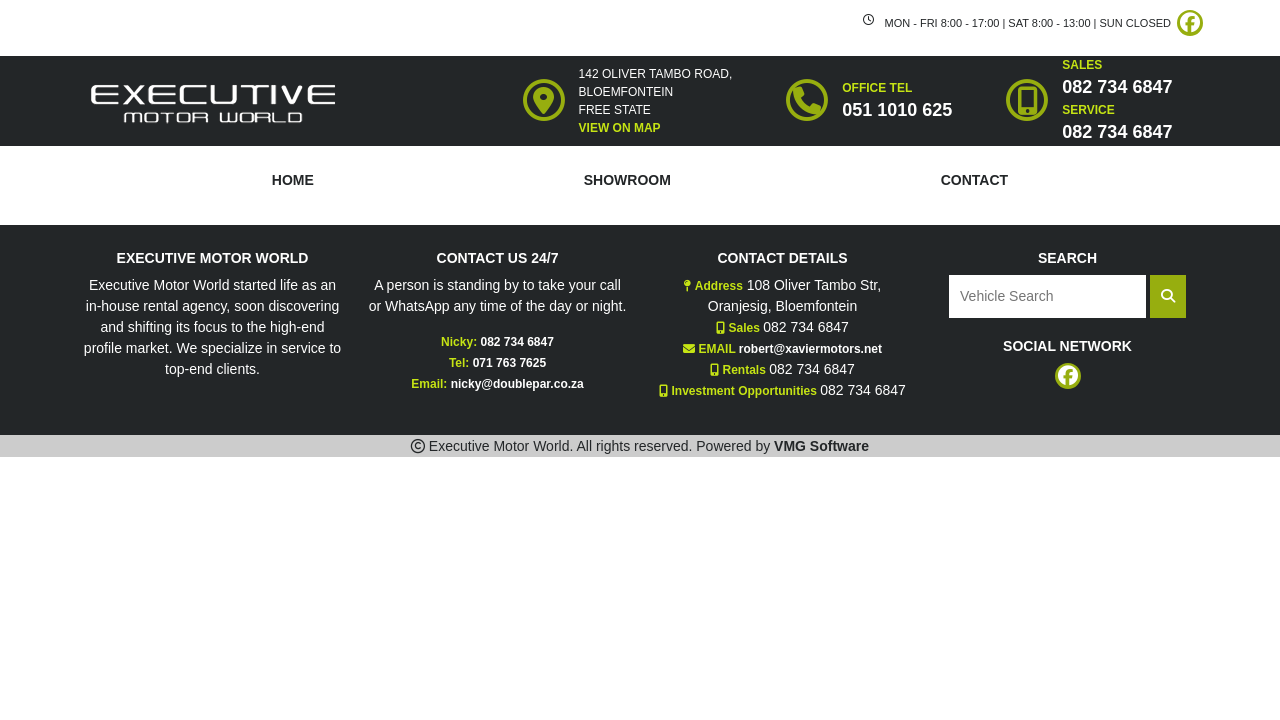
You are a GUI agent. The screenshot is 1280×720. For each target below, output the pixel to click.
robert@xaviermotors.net (810, 349)
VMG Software (821, 446)
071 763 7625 (509, 363)
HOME (293, 180)
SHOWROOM (627, 180)
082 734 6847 (516, 342)
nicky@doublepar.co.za (517, 384)
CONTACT (974, 180)
